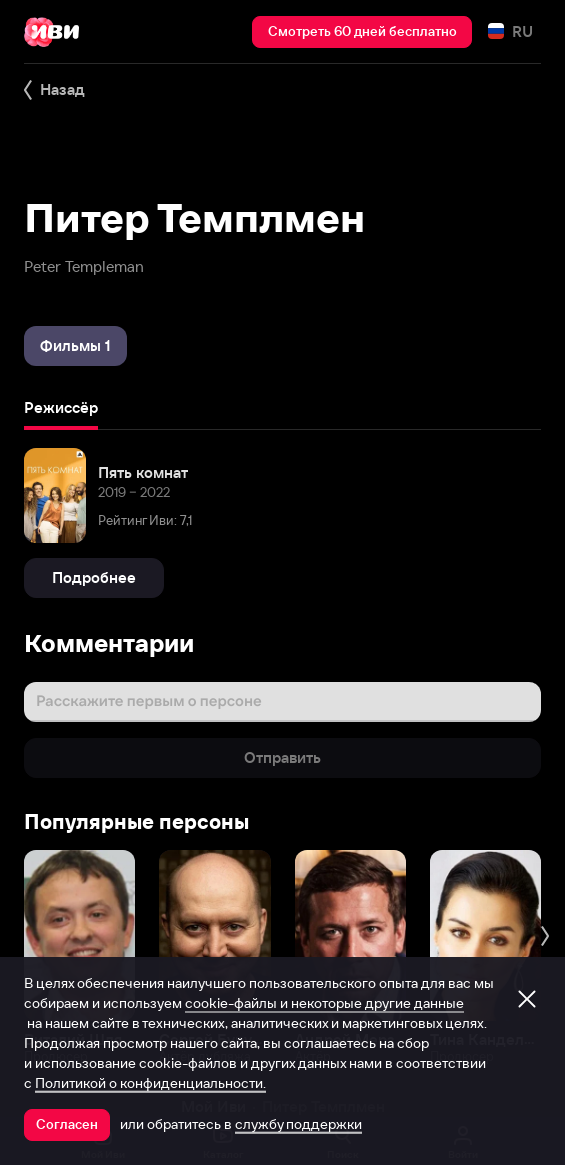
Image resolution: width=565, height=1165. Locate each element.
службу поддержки (298, 1124)
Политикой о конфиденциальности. (150, 1083)
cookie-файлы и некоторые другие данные (324, 1003)
